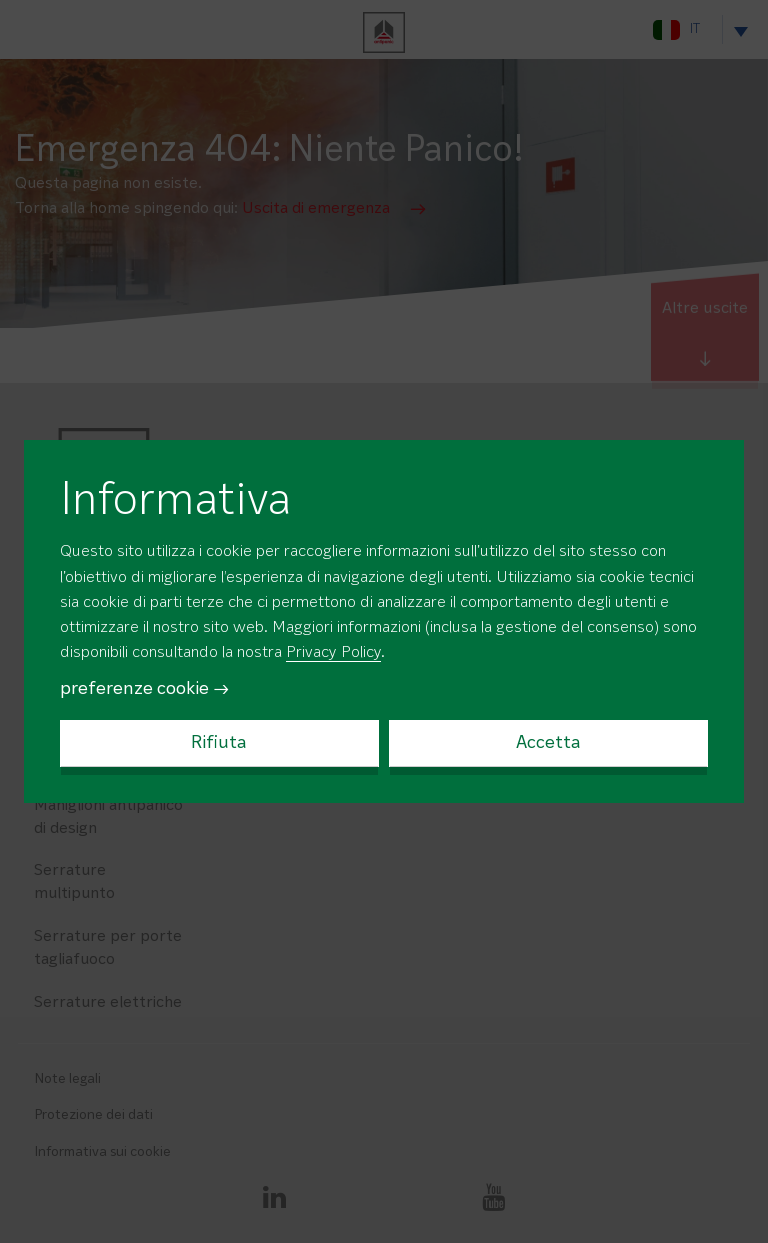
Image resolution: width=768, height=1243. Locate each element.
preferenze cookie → (145, 688)
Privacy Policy (333, 653)
